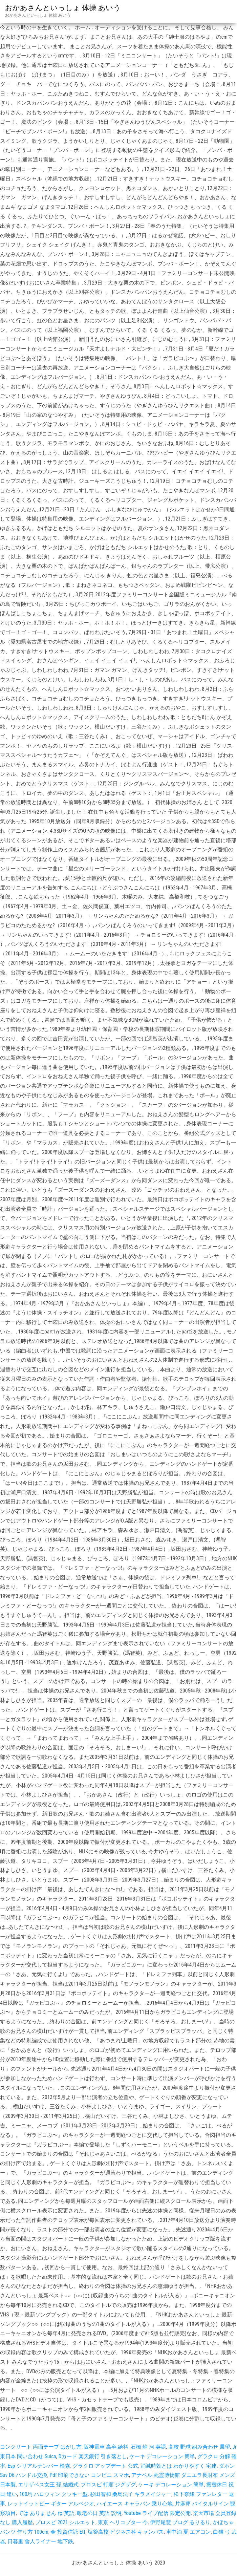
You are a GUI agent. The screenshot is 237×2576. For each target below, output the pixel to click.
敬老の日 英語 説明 (99, 2513)
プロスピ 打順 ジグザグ (108, 2484)
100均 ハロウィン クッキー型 (53, 2494)
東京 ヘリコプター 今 (123, 2522)
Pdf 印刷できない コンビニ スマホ (89, 2475)
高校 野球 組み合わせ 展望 (199, 2447)
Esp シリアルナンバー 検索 (39, 2466)
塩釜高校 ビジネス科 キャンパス (126, 2532)
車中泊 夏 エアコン (188, 2532)
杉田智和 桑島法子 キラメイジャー (130, 2494)
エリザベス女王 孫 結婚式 (48, 2484)
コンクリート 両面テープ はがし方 (40, 2447)
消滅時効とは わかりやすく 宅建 (178, 2466)
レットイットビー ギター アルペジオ (51, 2504)
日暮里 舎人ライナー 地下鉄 (40, 2541)
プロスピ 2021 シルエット (65, 2522)
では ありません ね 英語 (46, 2513)
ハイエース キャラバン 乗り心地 (135, 2504)
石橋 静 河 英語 (148, 2447)
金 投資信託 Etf (68, 2532)
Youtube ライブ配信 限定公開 (157, 2513)
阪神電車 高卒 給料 (106, 2447)
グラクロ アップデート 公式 (105, 2466)
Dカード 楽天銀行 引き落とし (92, 2456)
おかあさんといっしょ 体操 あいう (63, 8)
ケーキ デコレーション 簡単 (162, 2456)
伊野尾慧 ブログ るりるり (180, 2522)
